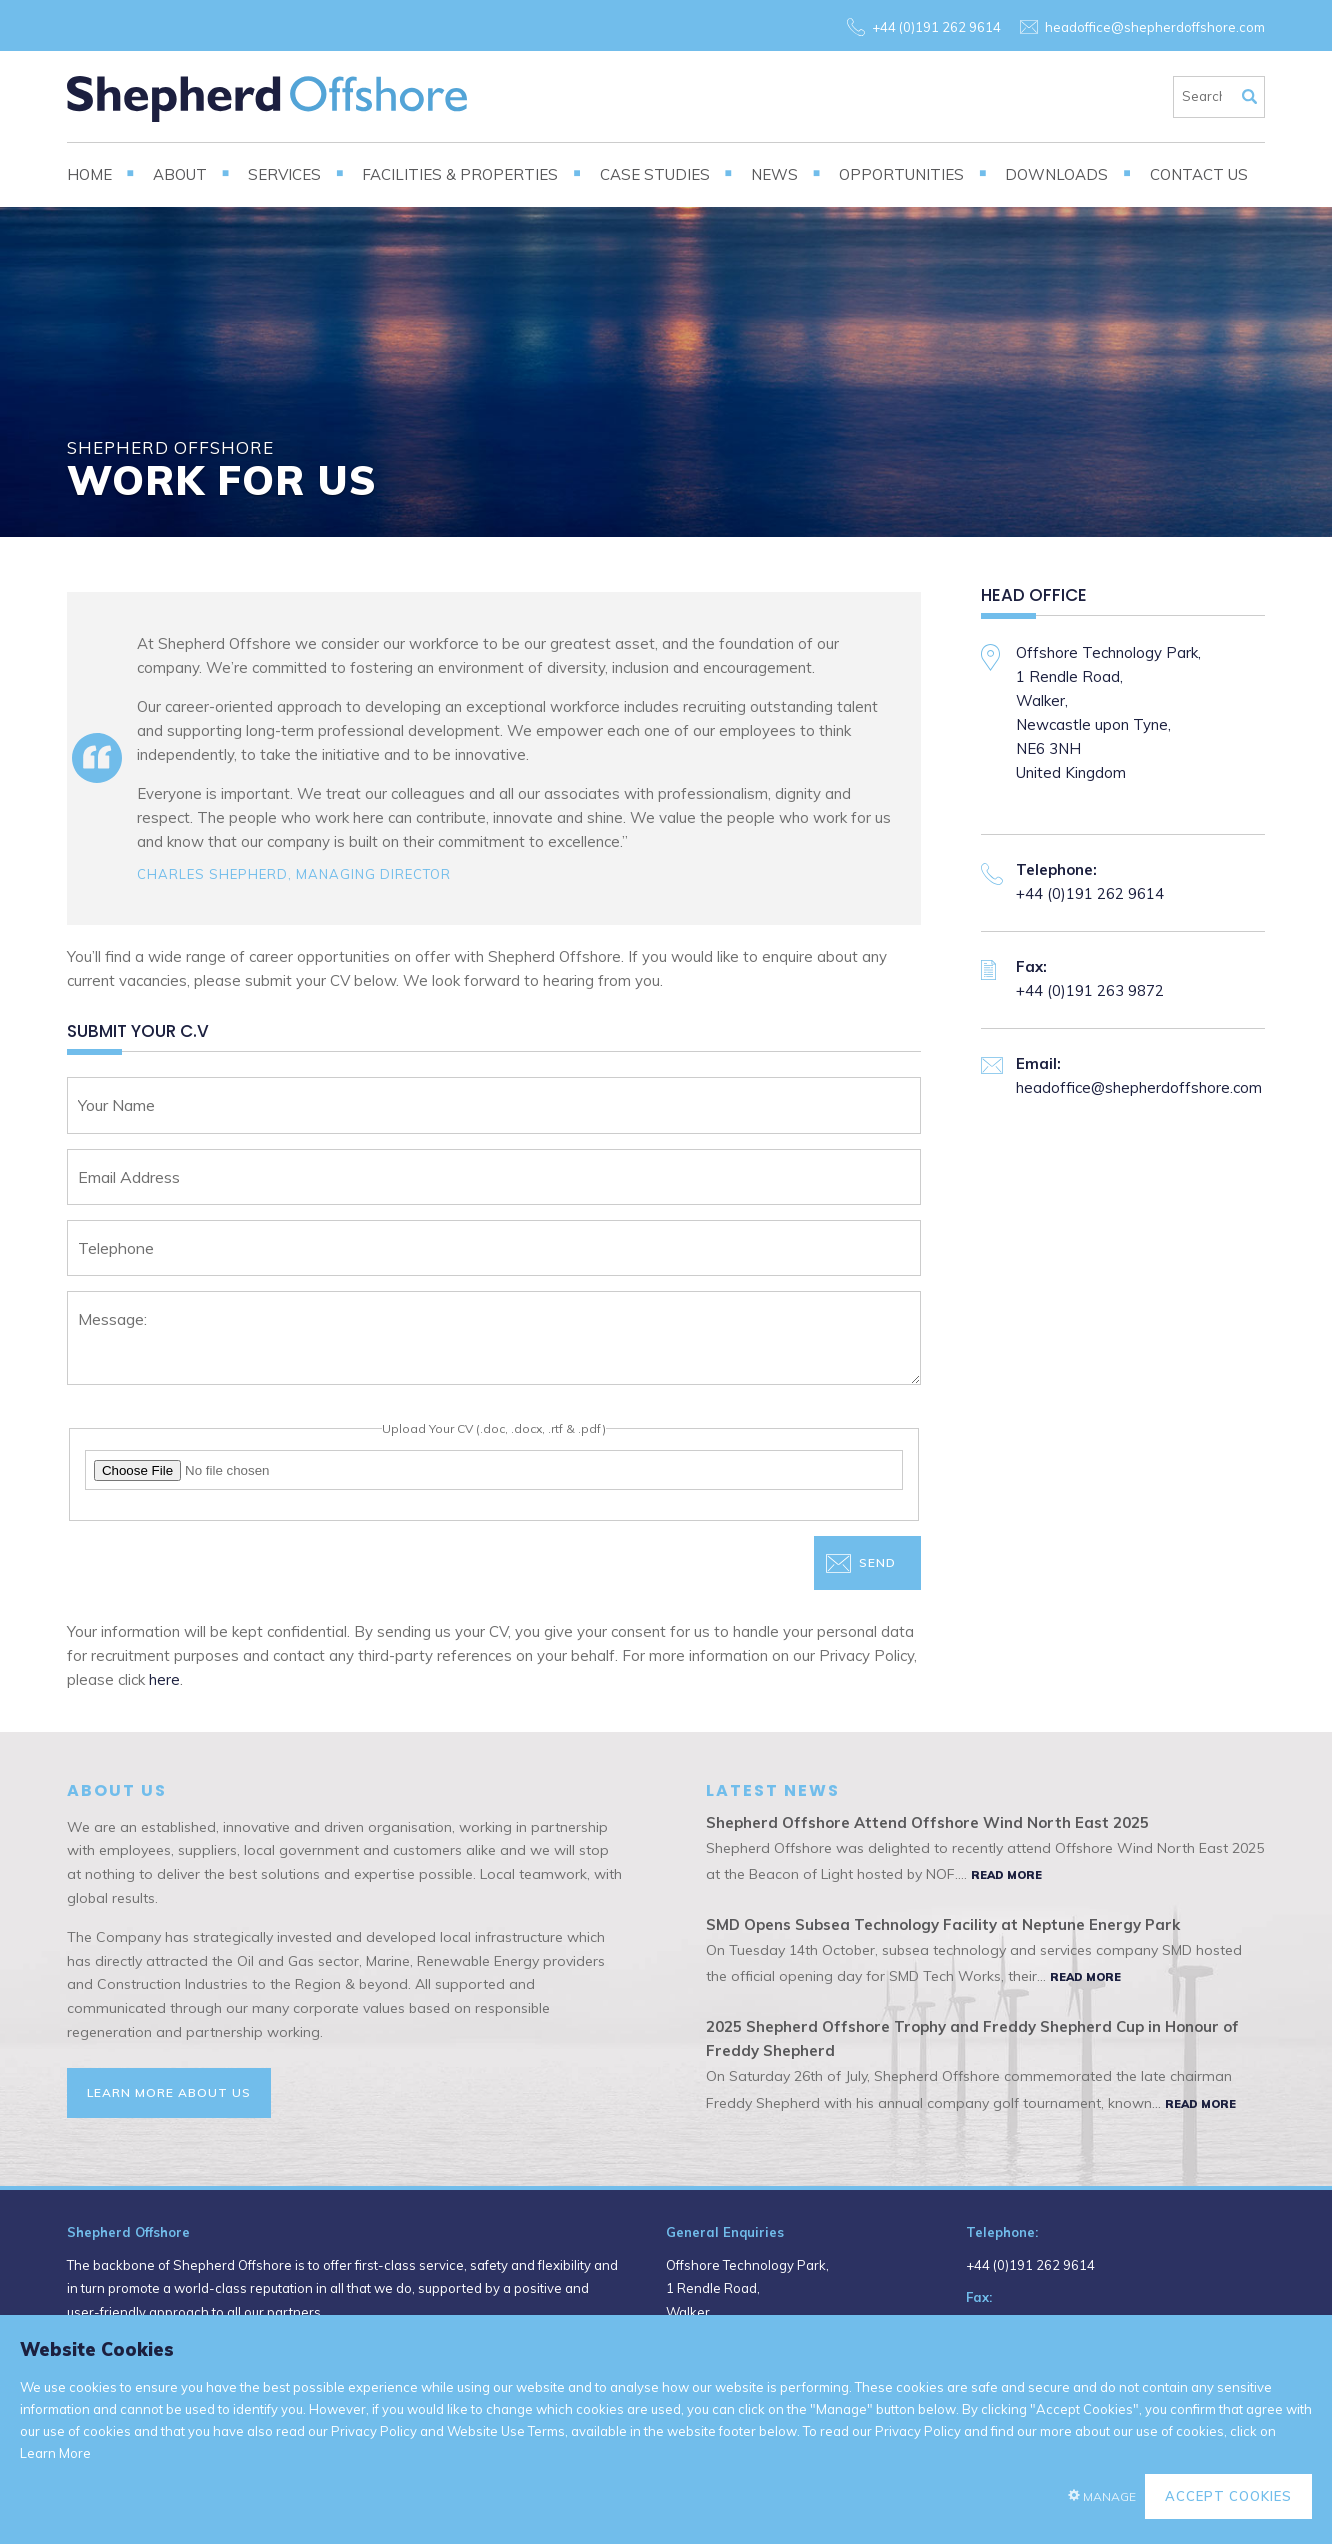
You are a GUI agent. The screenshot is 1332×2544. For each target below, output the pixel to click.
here (164, 1679)
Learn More (55, 2453)
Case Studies (655, 174)
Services (284, 174)
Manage (1109, 2496)
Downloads (1056, 174)
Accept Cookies (1228, 2496)
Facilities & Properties (460, 174)
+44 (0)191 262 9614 (936, 27)
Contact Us (1199, 174)
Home (89, 174)
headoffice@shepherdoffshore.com (1155, 27)
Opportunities (901, 174)
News (774, 174)
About (180, 174)
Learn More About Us (169, 2092)
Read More (1006, 1875)
